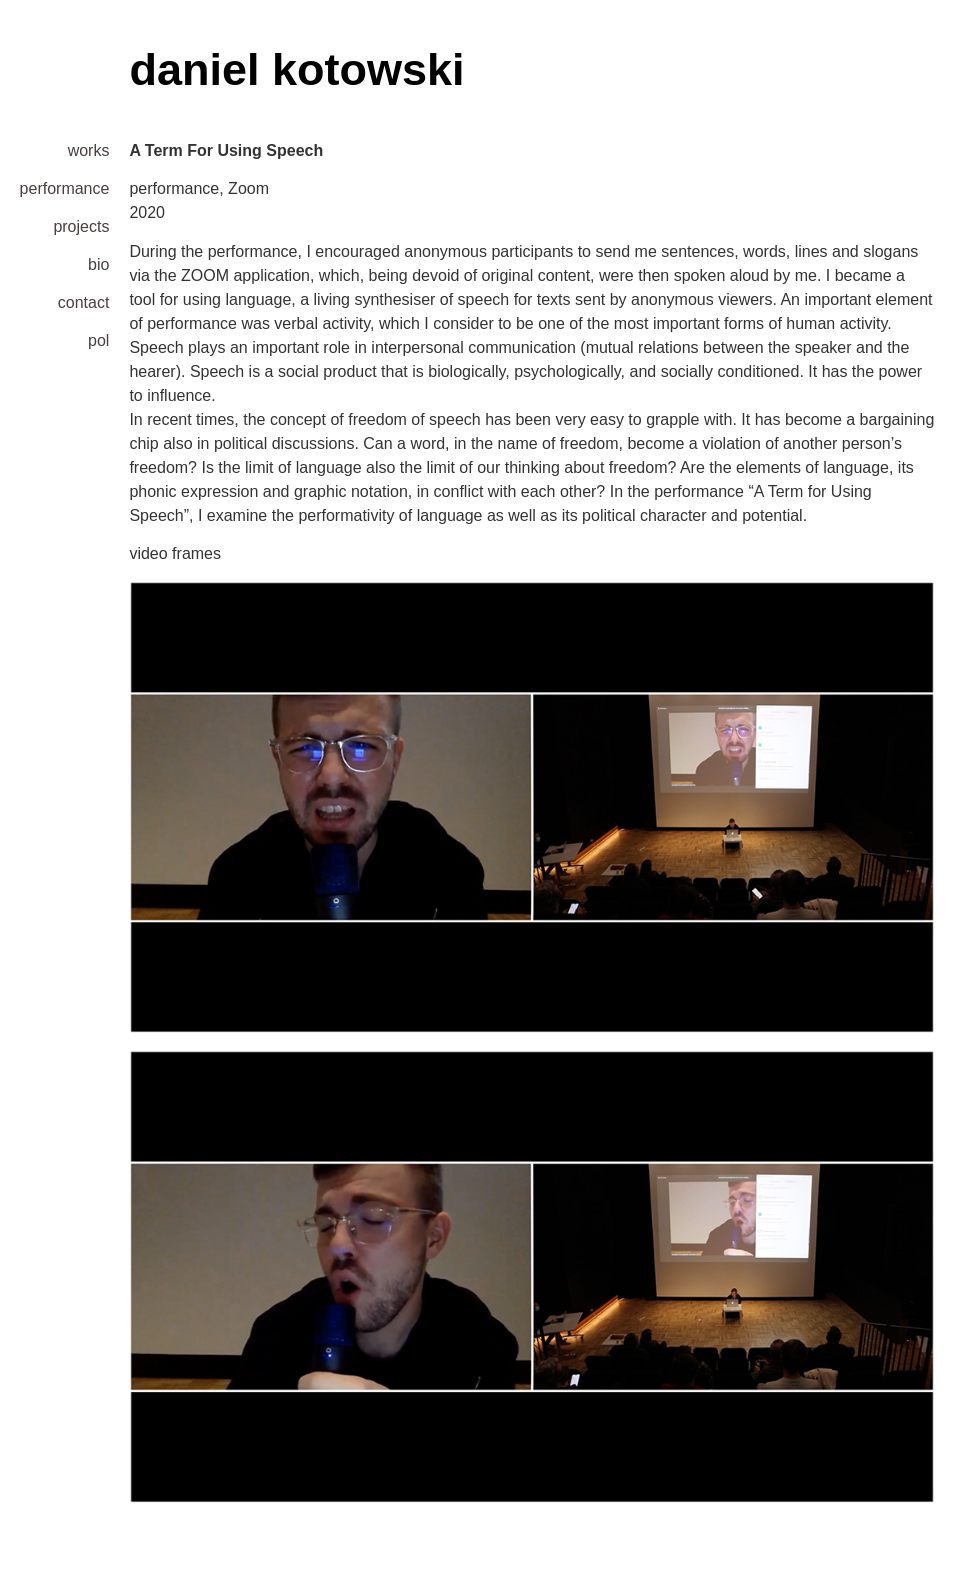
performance (64, 188)
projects (81, 226)
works (89, 150)
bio (98, 264)
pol (98, 340)
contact (84, 302)
